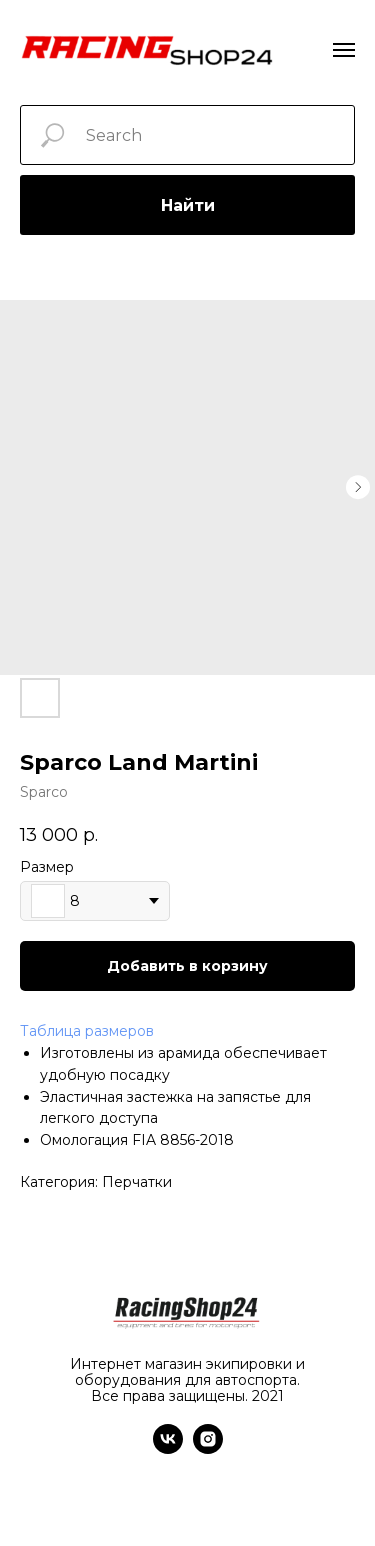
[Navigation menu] (344, 50)
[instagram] (208, 1448)
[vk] (168, 1448)
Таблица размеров (87, 1031)
